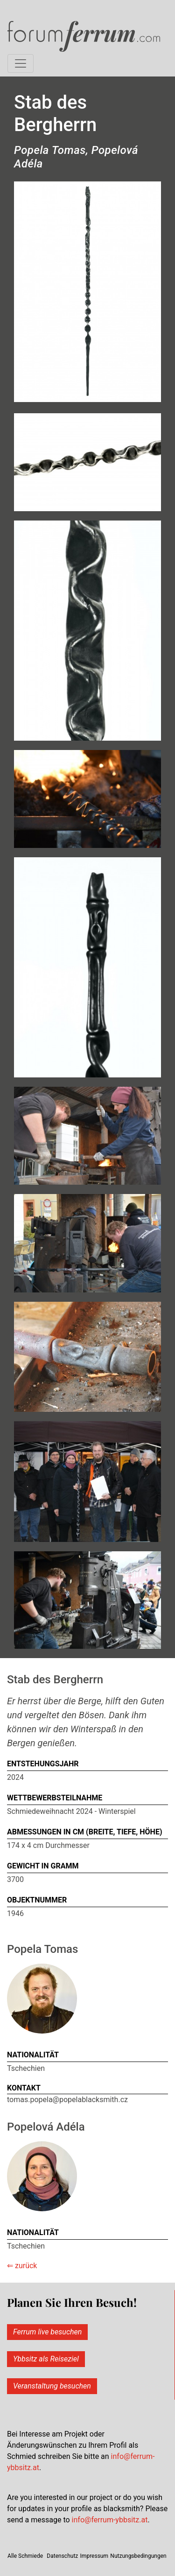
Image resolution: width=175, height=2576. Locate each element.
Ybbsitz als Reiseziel (46, 2358)
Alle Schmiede (25, 2556)
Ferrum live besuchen (47, 2331)
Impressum (94, 2556)
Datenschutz (62, 2556)
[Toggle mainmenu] (20, 63)
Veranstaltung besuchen (52, 2386)
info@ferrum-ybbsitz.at (110, 2519)
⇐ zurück (22, 2265)
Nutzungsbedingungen (138, 2556)
